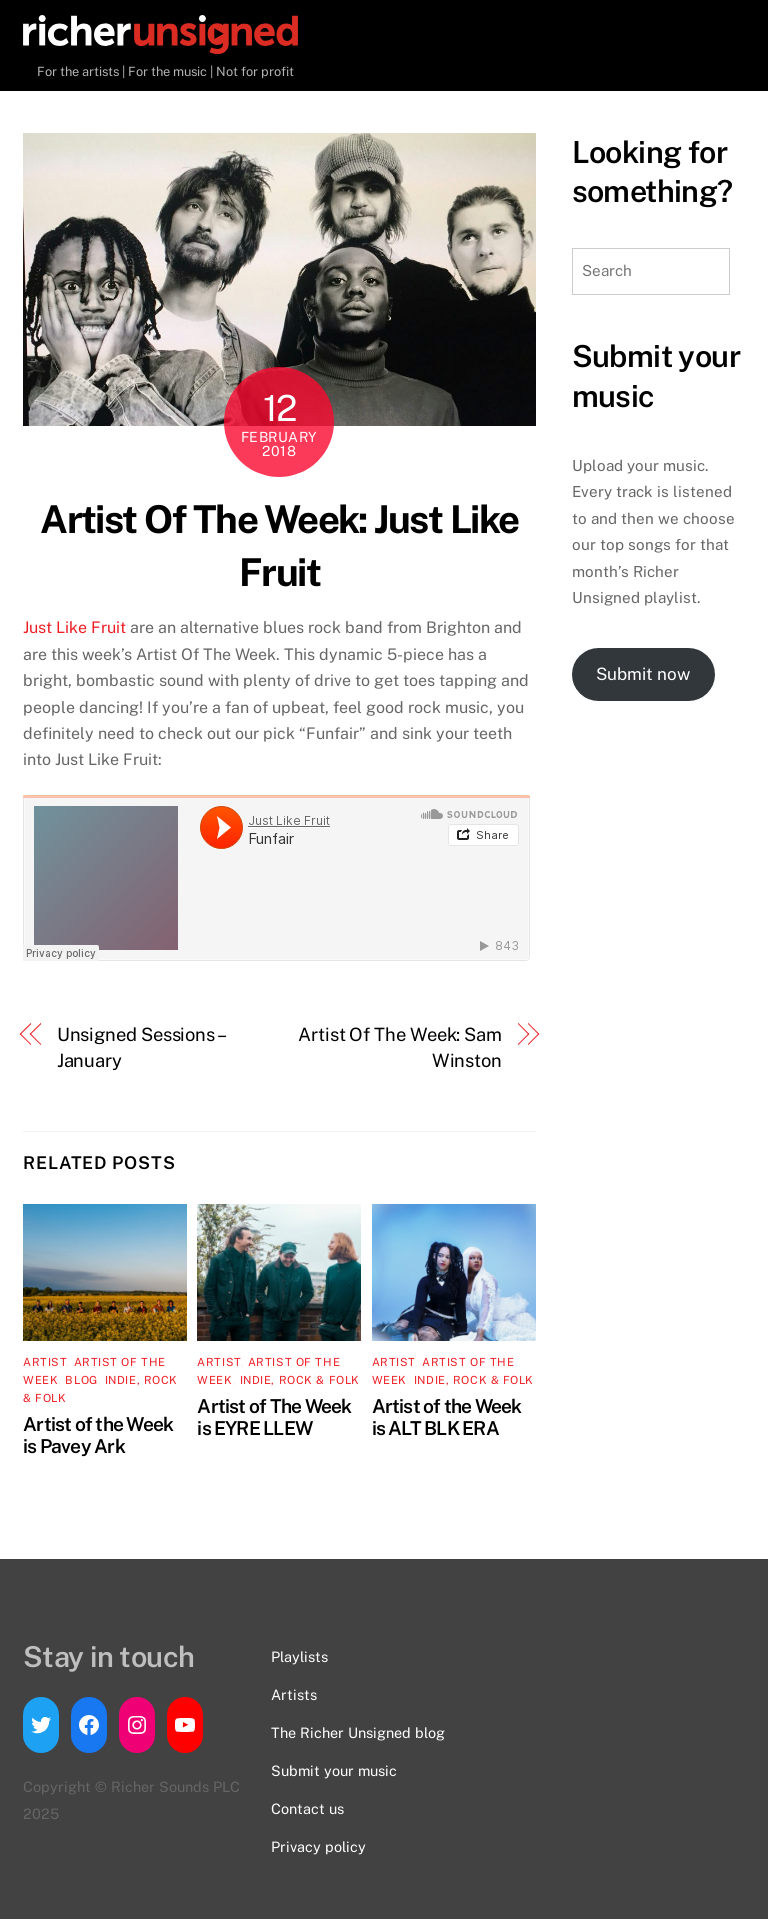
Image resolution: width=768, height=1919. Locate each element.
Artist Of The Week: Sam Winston (400, 1047)
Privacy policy (318, 1846)
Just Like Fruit (74, 627)
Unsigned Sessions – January (140, 1047)
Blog (81, 1380)
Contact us (307, 1808)
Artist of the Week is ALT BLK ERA (447, 1417)
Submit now (643, 674)
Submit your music (334, 1770)
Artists (294, 1694)
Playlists (299, 1656)
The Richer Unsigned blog (358, 1732)
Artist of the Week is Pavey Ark (98, 1435)
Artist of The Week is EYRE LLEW (274, 1417)
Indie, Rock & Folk (300, 1380)
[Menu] (710, 37)
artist (44, 1362)
